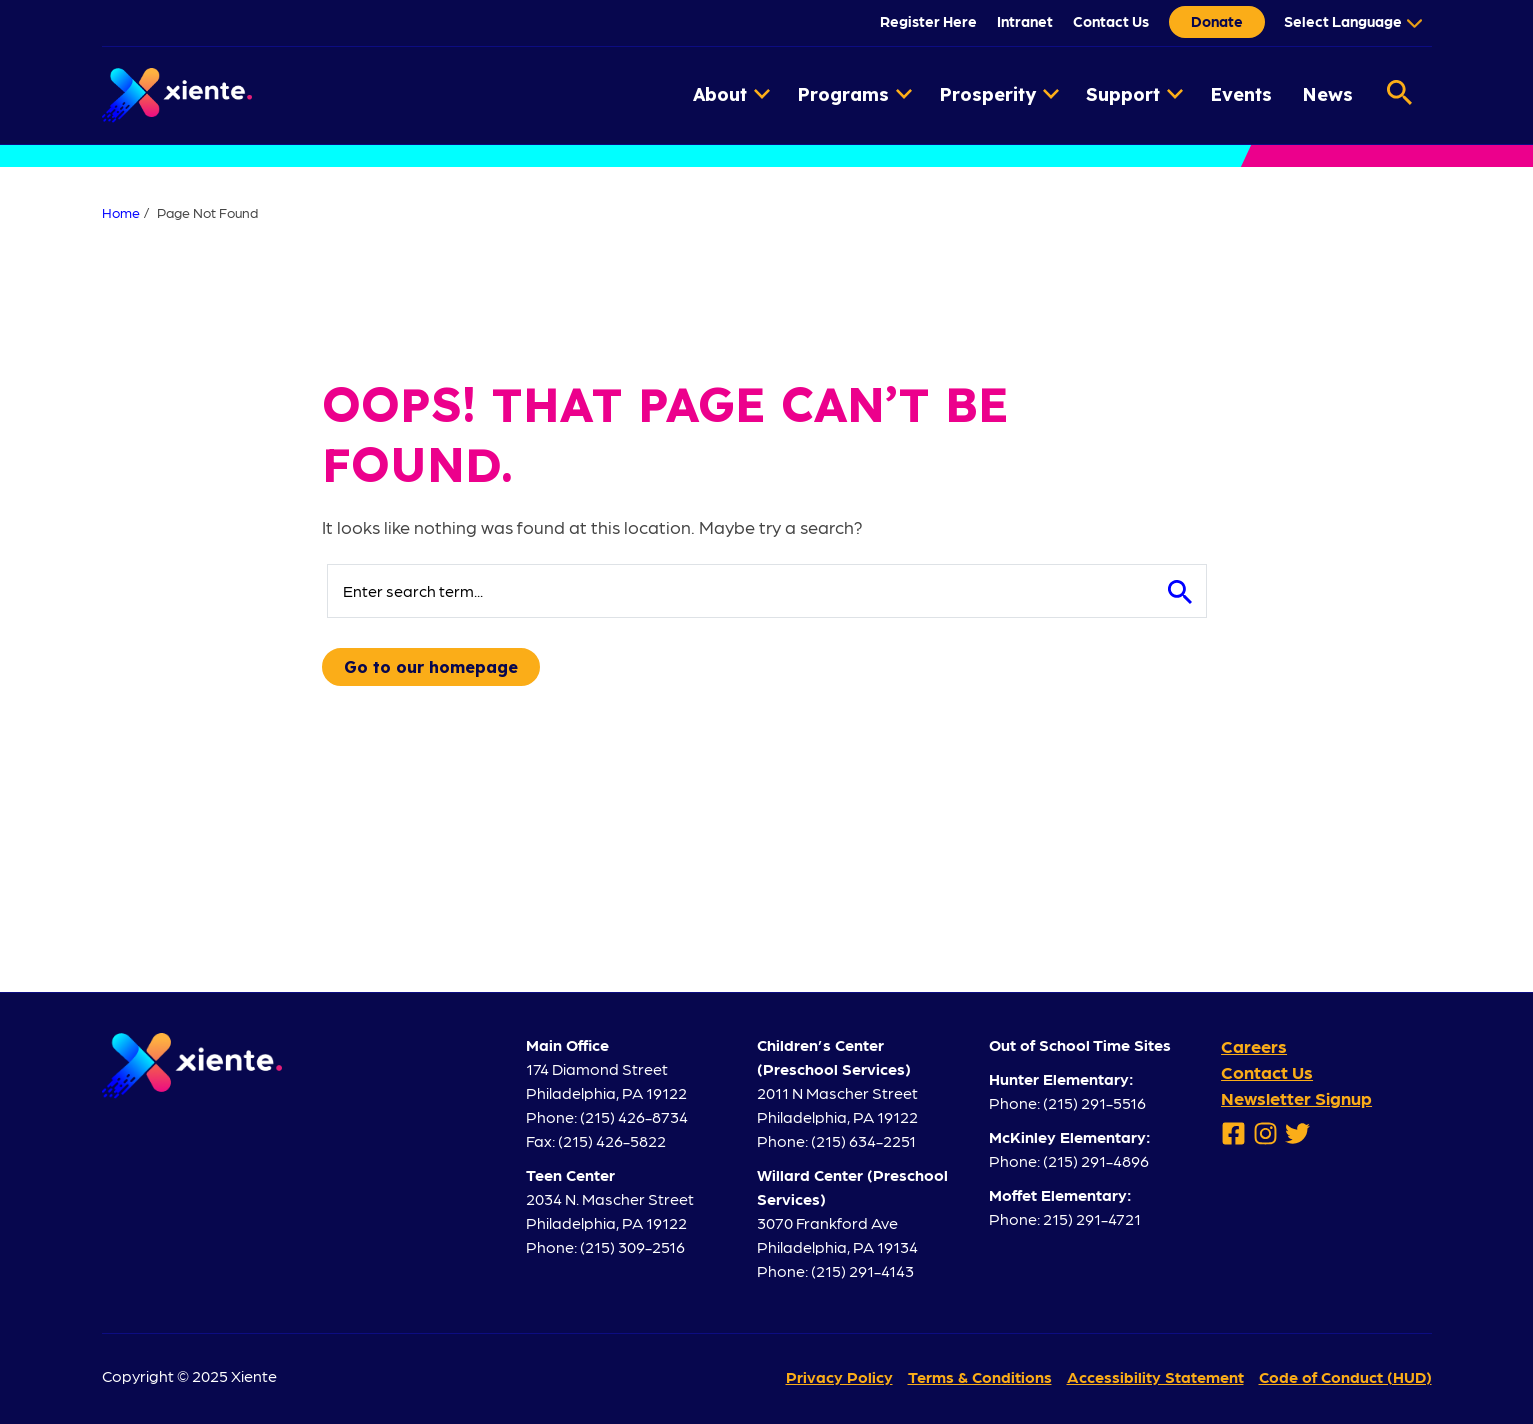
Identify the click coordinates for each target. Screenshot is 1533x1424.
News (1327, 94)
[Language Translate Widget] (1350, 21)
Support (1134, 94)
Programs (854, 94)
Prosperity (999, 94)
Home (121, 212)
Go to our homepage (431, 667)
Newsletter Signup (1296, 1097)
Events (1241, 94)
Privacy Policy (839, 1376)
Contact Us (1111, 21)
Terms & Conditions (980, 1376)
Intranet (1025, 21)
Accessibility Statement (1155, 1376)
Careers (1254, 1045)
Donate (1217, 21)
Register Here (928, 21)
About (731, 94)
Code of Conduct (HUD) (1345, 1376)
